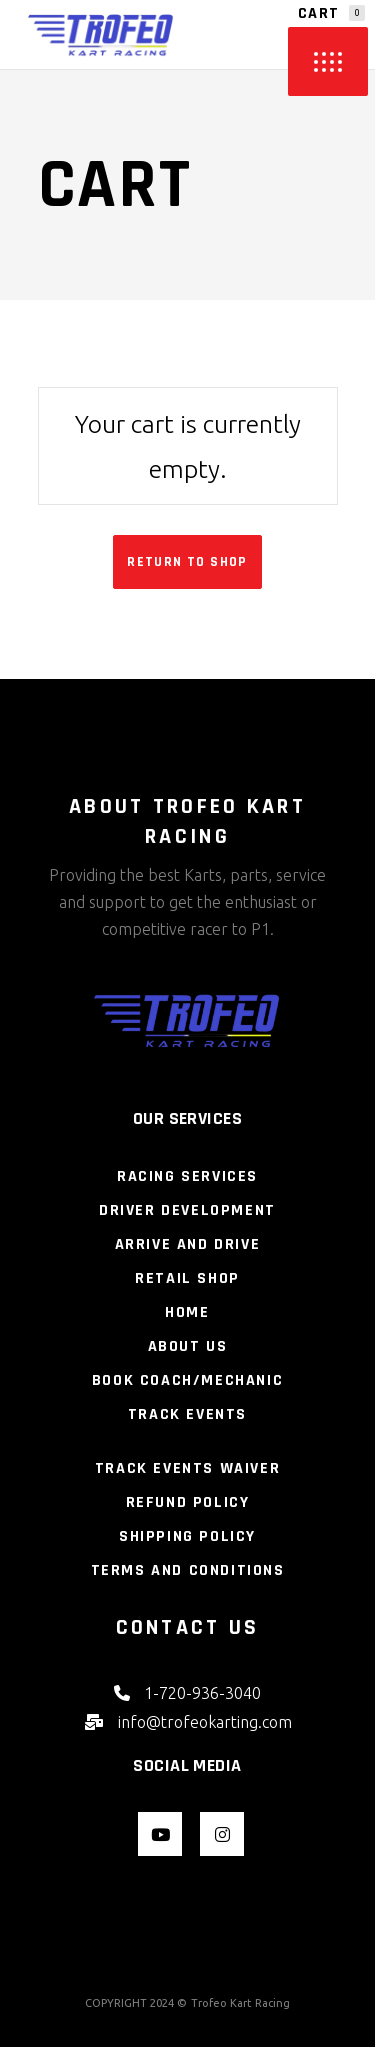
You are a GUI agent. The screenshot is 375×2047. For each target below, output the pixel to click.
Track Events (187, 1414)
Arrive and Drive (188, 1244)
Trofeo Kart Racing (240, 2003)
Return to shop (187, 562)
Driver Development (187, 1210)
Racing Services (187, 1176)
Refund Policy (188, 1502)
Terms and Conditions (188, 1570)
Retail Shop (187, 1278)
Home (187, 1312)
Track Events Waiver (187, 1468)
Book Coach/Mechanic (187, 1380)
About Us (188, 1346)
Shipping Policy (187, 1536)
